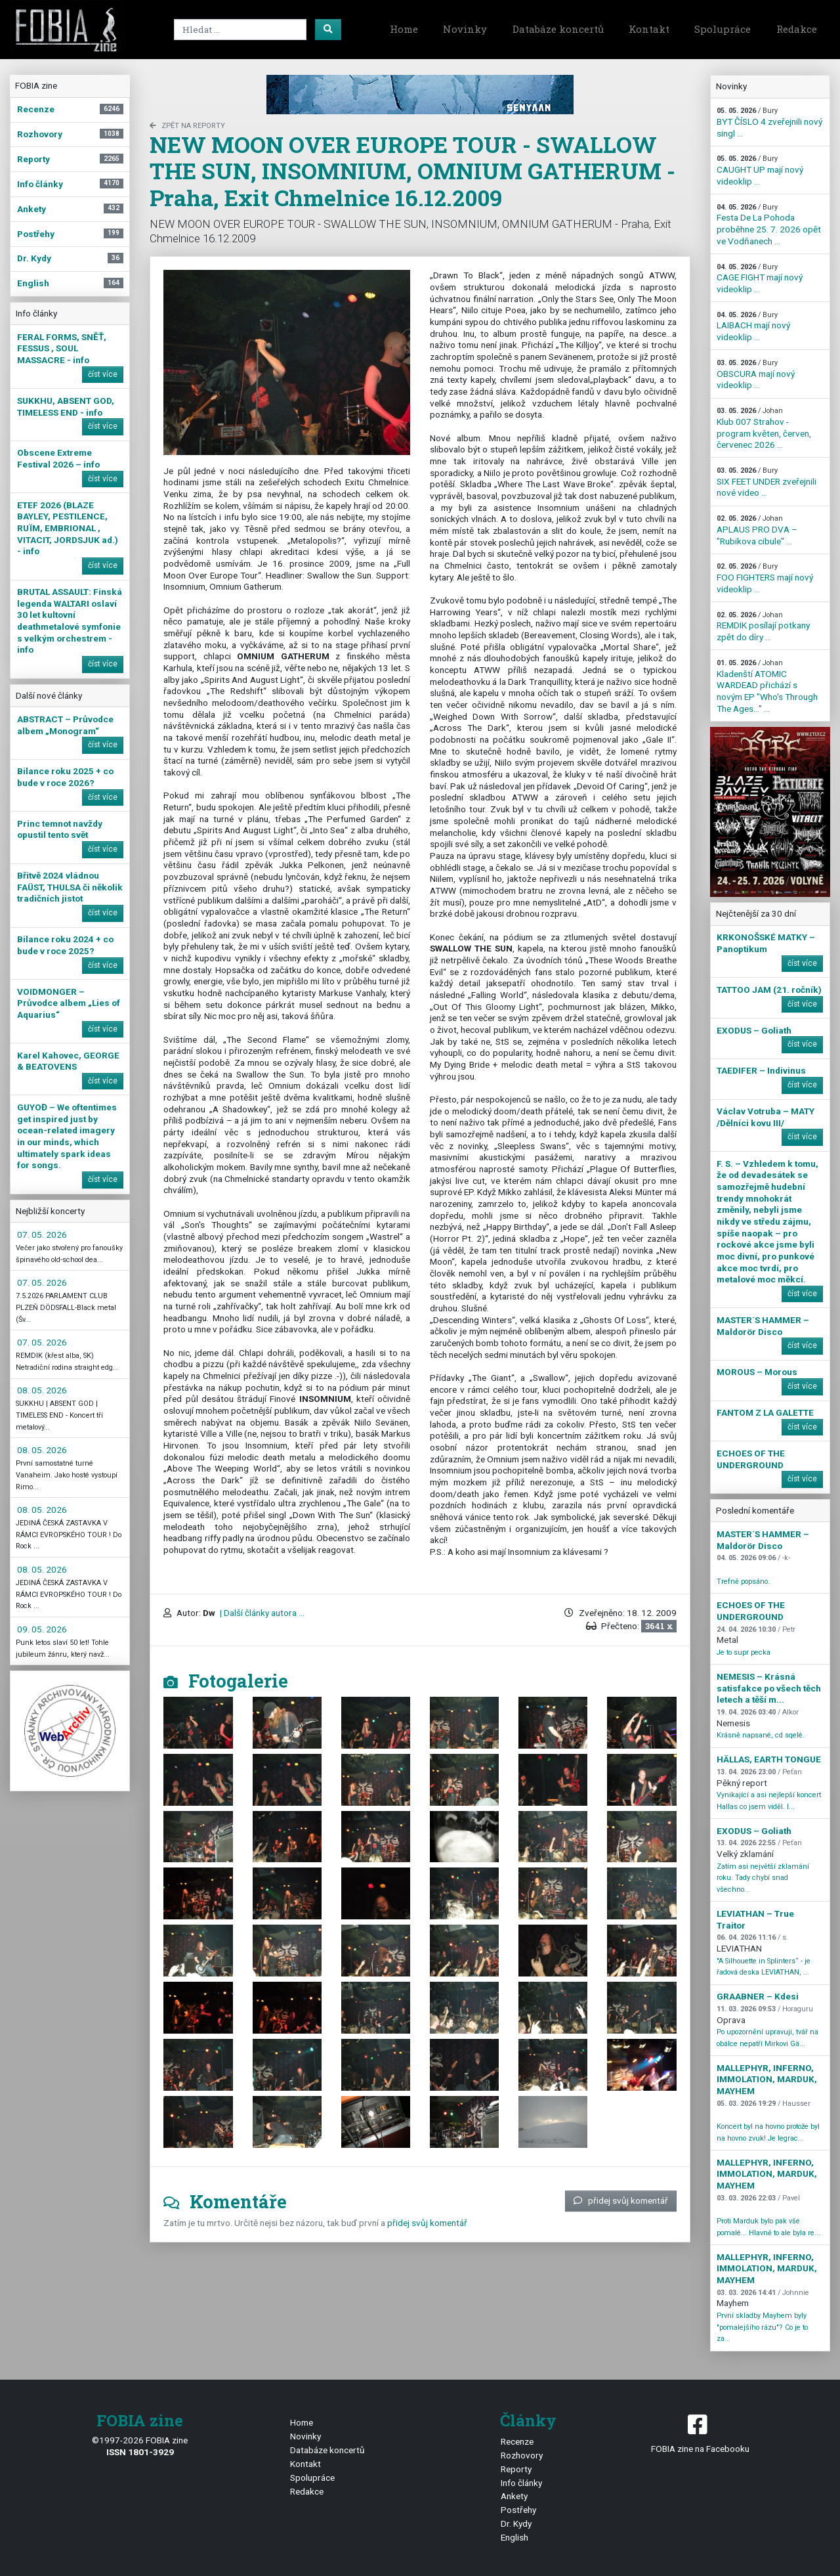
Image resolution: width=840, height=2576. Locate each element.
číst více (102, 374)
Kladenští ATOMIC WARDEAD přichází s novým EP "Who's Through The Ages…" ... (767, 686)
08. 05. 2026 (42, 1390)
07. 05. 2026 (42, 1234)
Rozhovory (522, 2455)
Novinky (465, 28)
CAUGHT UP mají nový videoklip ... (760, 170)
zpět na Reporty (187, 125)
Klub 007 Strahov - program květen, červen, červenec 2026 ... (764, 428)
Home (404, 28)
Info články (521, 2483)
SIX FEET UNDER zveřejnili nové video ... (766, 482)
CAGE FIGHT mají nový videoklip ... (760, 278)
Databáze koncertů (558, 28)
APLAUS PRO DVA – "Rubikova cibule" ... (757, 530)
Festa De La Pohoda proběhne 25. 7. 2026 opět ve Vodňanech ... (769, 224)
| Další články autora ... (261, 1612)
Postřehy (518, 2509)
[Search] (240, 29)
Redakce (796, 28)
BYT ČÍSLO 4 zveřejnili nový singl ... (769, 122)
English (514, 2537)
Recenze (517, 2441)
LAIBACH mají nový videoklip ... (753, 326)
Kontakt (649, 28)
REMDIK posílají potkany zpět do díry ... (763, 626)
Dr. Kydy (516, 2523)
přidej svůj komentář (621, 2200)
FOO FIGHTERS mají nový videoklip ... (765, 578)
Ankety (514, 2496)
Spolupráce (722, 28)
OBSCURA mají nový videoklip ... (756, 374)
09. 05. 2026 (42, 1629)
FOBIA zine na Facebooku (700, 2432)
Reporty (516, 2469)
